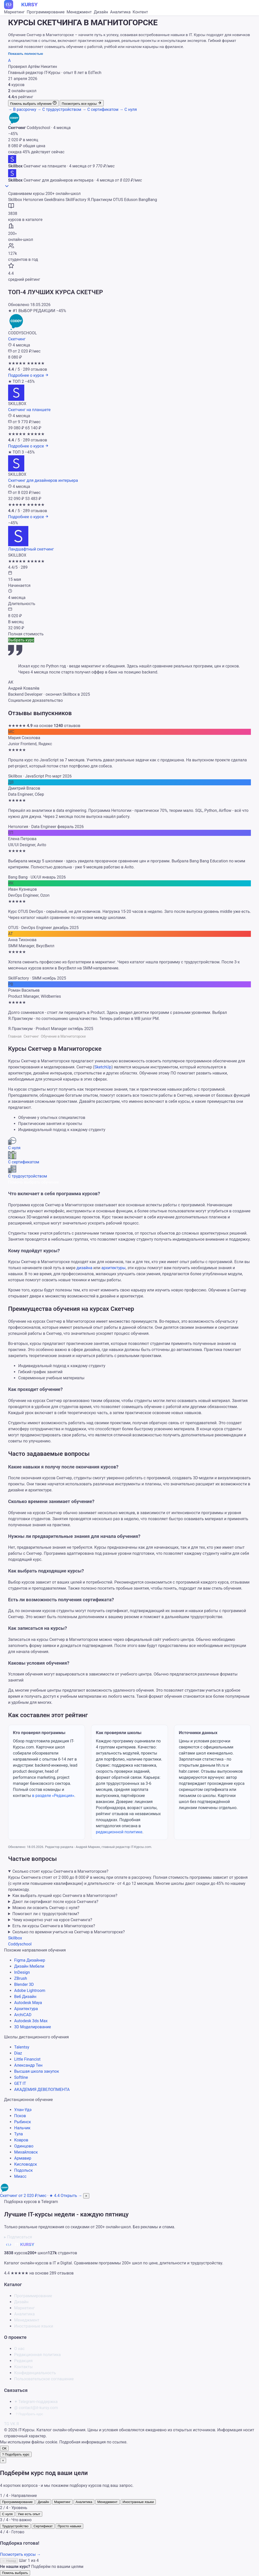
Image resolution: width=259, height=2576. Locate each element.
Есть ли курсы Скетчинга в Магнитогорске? (53, 1925)
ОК (4, 2448)
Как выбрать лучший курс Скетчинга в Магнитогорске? (64, 1895)
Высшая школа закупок (36, 2071)
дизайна (84, 1267)
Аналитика (24, 2314)
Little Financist (27, 2059)
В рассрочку (22, 109)
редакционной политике (119, 1832)
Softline (21, 2077)
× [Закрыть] (3, 2460)
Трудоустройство (15, 2526)
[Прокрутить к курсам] (7, 187)
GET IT (20, 2083)
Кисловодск (25, 2164)
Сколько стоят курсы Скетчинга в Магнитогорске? (60, 1871)
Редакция (23, 2360)
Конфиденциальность (35, 2372)
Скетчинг (17, 339)
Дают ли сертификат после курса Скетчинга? (55, 1901)
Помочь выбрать (15, 2573)
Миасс (20, 2176)
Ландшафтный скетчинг (31, 549)
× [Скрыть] (86, 2196)
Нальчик (22, 2127)
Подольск (23, 2170)
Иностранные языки (33, 2326)
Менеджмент (26, 2320)
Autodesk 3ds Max (31, 2020)
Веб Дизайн (25, 1996)
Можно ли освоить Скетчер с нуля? (45, 1907)
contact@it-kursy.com (36, 2407)
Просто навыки (69, 2526)
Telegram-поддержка (36, 2401)
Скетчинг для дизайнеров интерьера (43, 480)
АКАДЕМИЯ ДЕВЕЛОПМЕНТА (42, 2089)
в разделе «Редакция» (53, 1795)
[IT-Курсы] (129, 4)
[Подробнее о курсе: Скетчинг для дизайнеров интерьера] (28, 516)
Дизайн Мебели (29, 1966)
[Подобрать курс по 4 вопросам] (16, 2454)
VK (12, 2423)
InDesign (22, 1972)
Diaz (18, 2053)
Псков (20, 2115)
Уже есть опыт (29, 2514)
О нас (19, 2348)
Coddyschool (20, 1944)
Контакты (23, 2366)
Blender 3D (24, 1984)
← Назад (9, 2561)
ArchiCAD (22, 2014)
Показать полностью (25, 54)
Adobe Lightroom (29, 1990)
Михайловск (26, 2152)
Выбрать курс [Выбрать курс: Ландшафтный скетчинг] (21, 640)
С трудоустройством (59, 109)
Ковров (21, 2140)
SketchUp (103, 1067)
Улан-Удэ (23, 2109)
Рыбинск (22, 2121)
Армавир (22, 2158)
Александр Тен (28, 2065)
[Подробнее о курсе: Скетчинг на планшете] (28, 446)
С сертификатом (100, 109)
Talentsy (21, 2047)
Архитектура (26, 2008)
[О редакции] (9, 60)
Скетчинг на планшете (29, 409)
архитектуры (113, 1267)
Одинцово (23, 2146)
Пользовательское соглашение (44, 2379)
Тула (18, 2134)
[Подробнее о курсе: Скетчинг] (28, 375)
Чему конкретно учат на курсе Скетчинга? (52, 1919)
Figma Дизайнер (29, 1960)
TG (6, 2423)
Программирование (33, 2295)
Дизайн (21, 2301)
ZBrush (20, 1978)
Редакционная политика (37, 2354)
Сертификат (43, 2526)
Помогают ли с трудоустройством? (45, 1913)
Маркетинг (24, 2308)
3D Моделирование (32, 2026)
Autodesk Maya (28, 2002)
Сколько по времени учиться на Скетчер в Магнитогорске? (68, 1932)
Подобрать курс (29, 2414)
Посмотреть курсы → (20, 2554)
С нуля (128, 109)
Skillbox (15, 1938)
